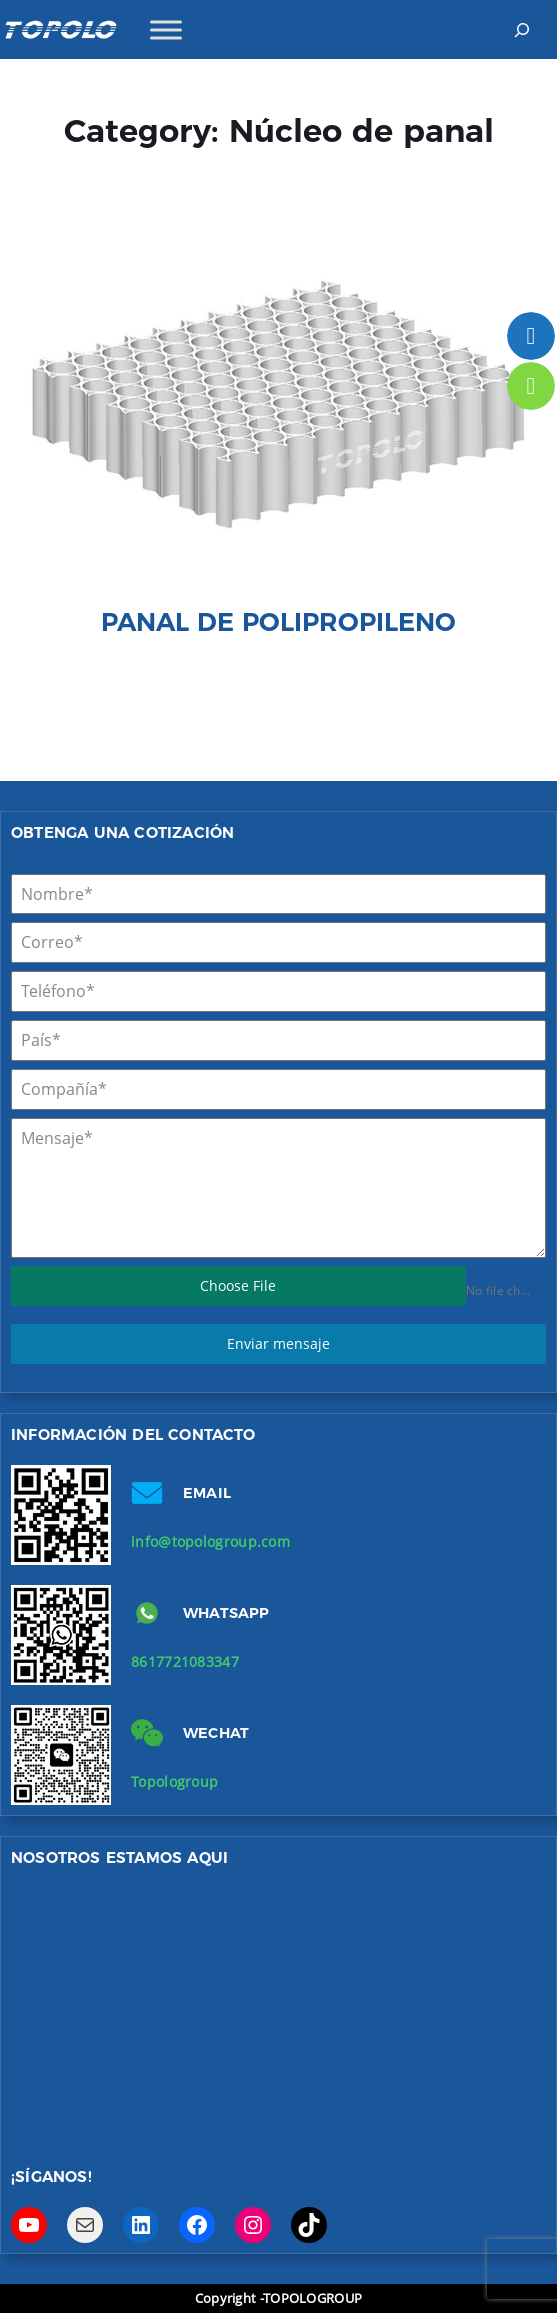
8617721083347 (185, 1661)
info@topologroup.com (210, 1541)
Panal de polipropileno (278, 621)
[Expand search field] (521, 29)
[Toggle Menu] (166, 29)
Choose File (238, 1285)
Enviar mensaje (278, 1343)
